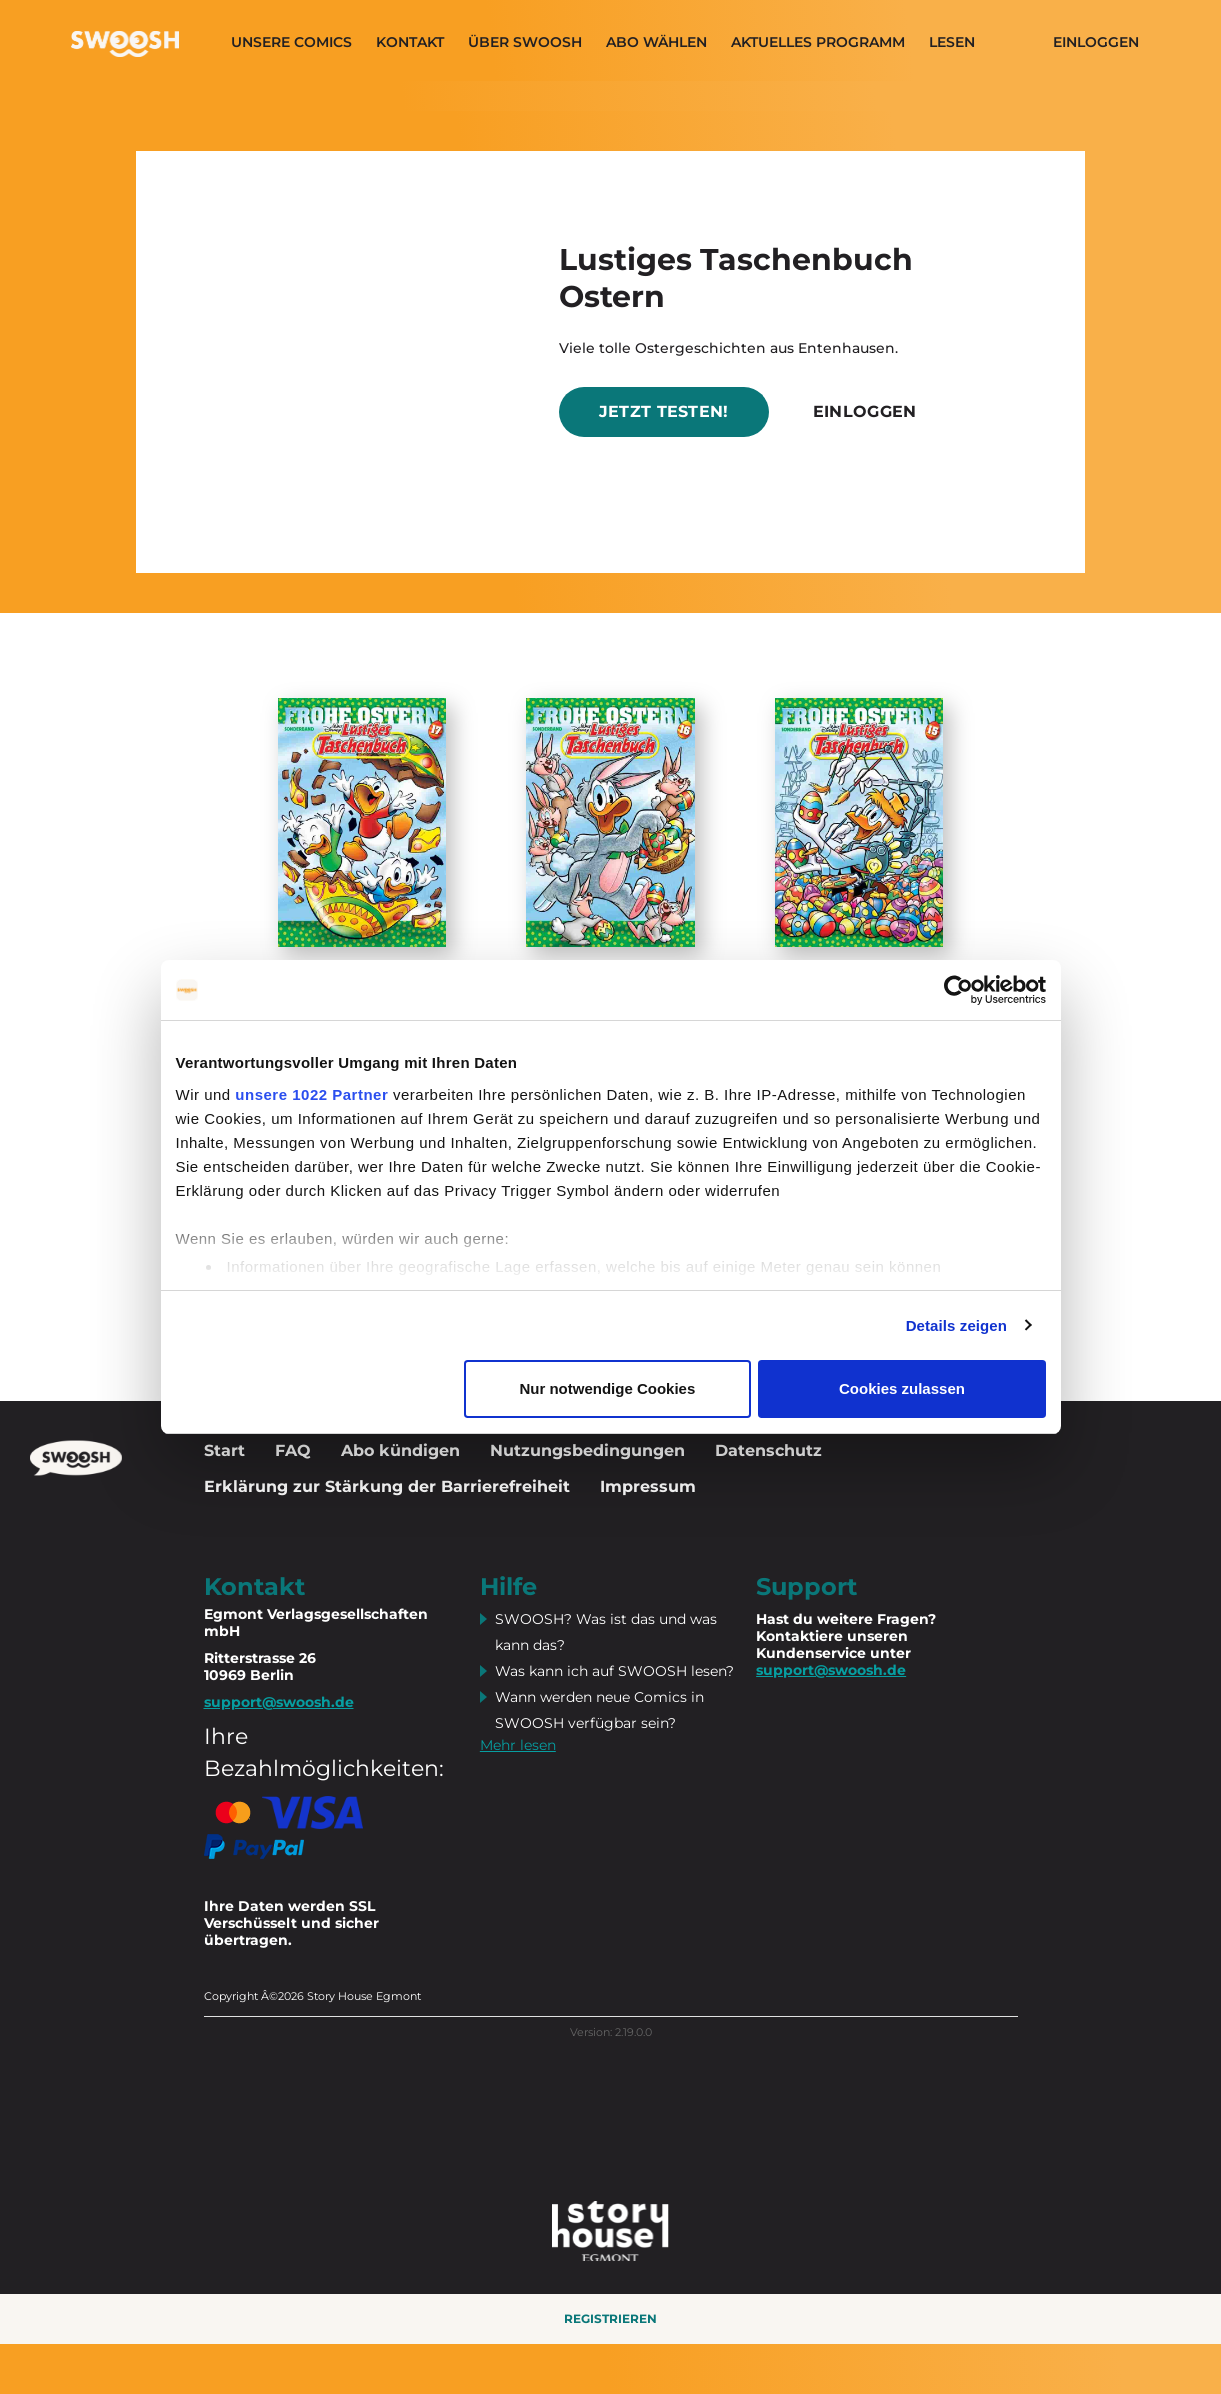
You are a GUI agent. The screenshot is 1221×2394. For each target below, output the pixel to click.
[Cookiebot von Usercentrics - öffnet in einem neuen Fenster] (958, 990)
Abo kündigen (400, 1450)
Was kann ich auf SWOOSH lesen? (614, 1671)
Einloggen (1096, 42)
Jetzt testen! (664, 411)
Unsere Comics (291, 42)
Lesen (952, 42)
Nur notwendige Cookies (607, 1388)
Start (224, 1450)
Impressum (648, 1486)
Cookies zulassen (902, 1388)
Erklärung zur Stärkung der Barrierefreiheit (387, 1486)
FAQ (293, 1450)
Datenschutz (768, 1450)
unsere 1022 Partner (311, 1094)
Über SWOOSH (525, 42)
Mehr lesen (518, 1745)
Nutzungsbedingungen (587, 1450)
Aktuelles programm (818, 42)
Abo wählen (656, 42)
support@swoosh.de (831, 1670)
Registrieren (610, 2318)
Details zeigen (956, 1325)
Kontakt (410, 42)
